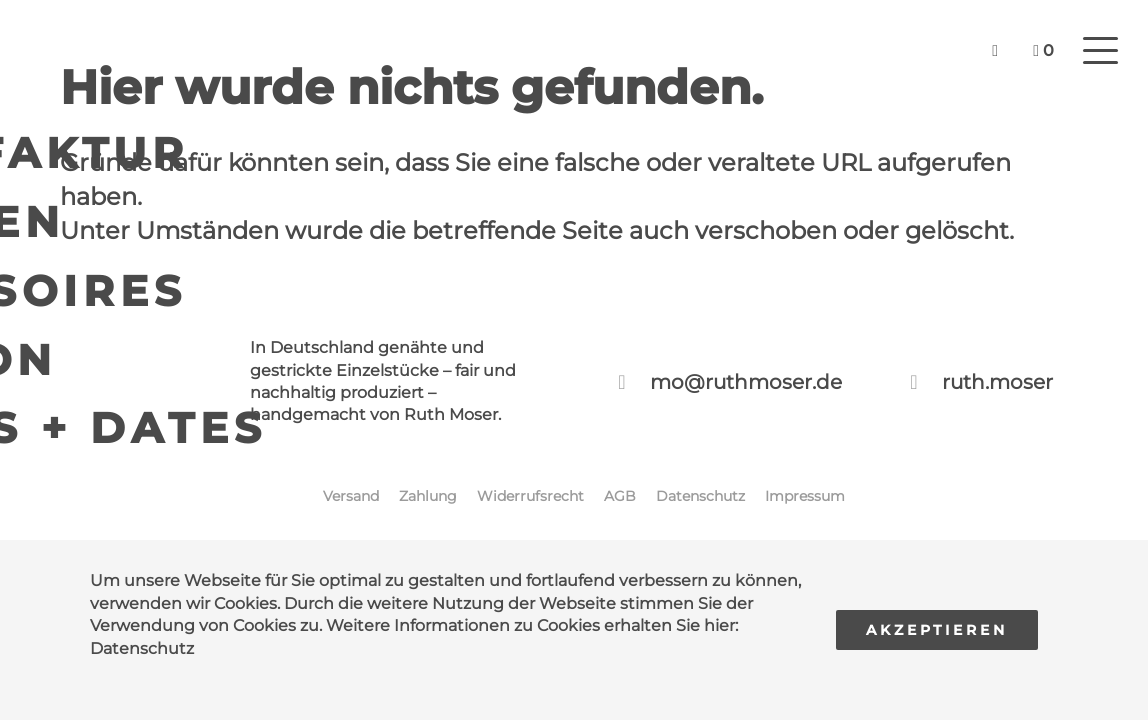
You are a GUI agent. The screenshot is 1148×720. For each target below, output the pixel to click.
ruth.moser (997, 382)
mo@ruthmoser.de (746, 382)
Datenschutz (142, 648)
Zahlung (428, 496)
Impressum (805, 496)
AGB (620, 496)
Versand (351, 496)
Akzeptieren (937, 630)
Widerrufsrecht (530, 496)
